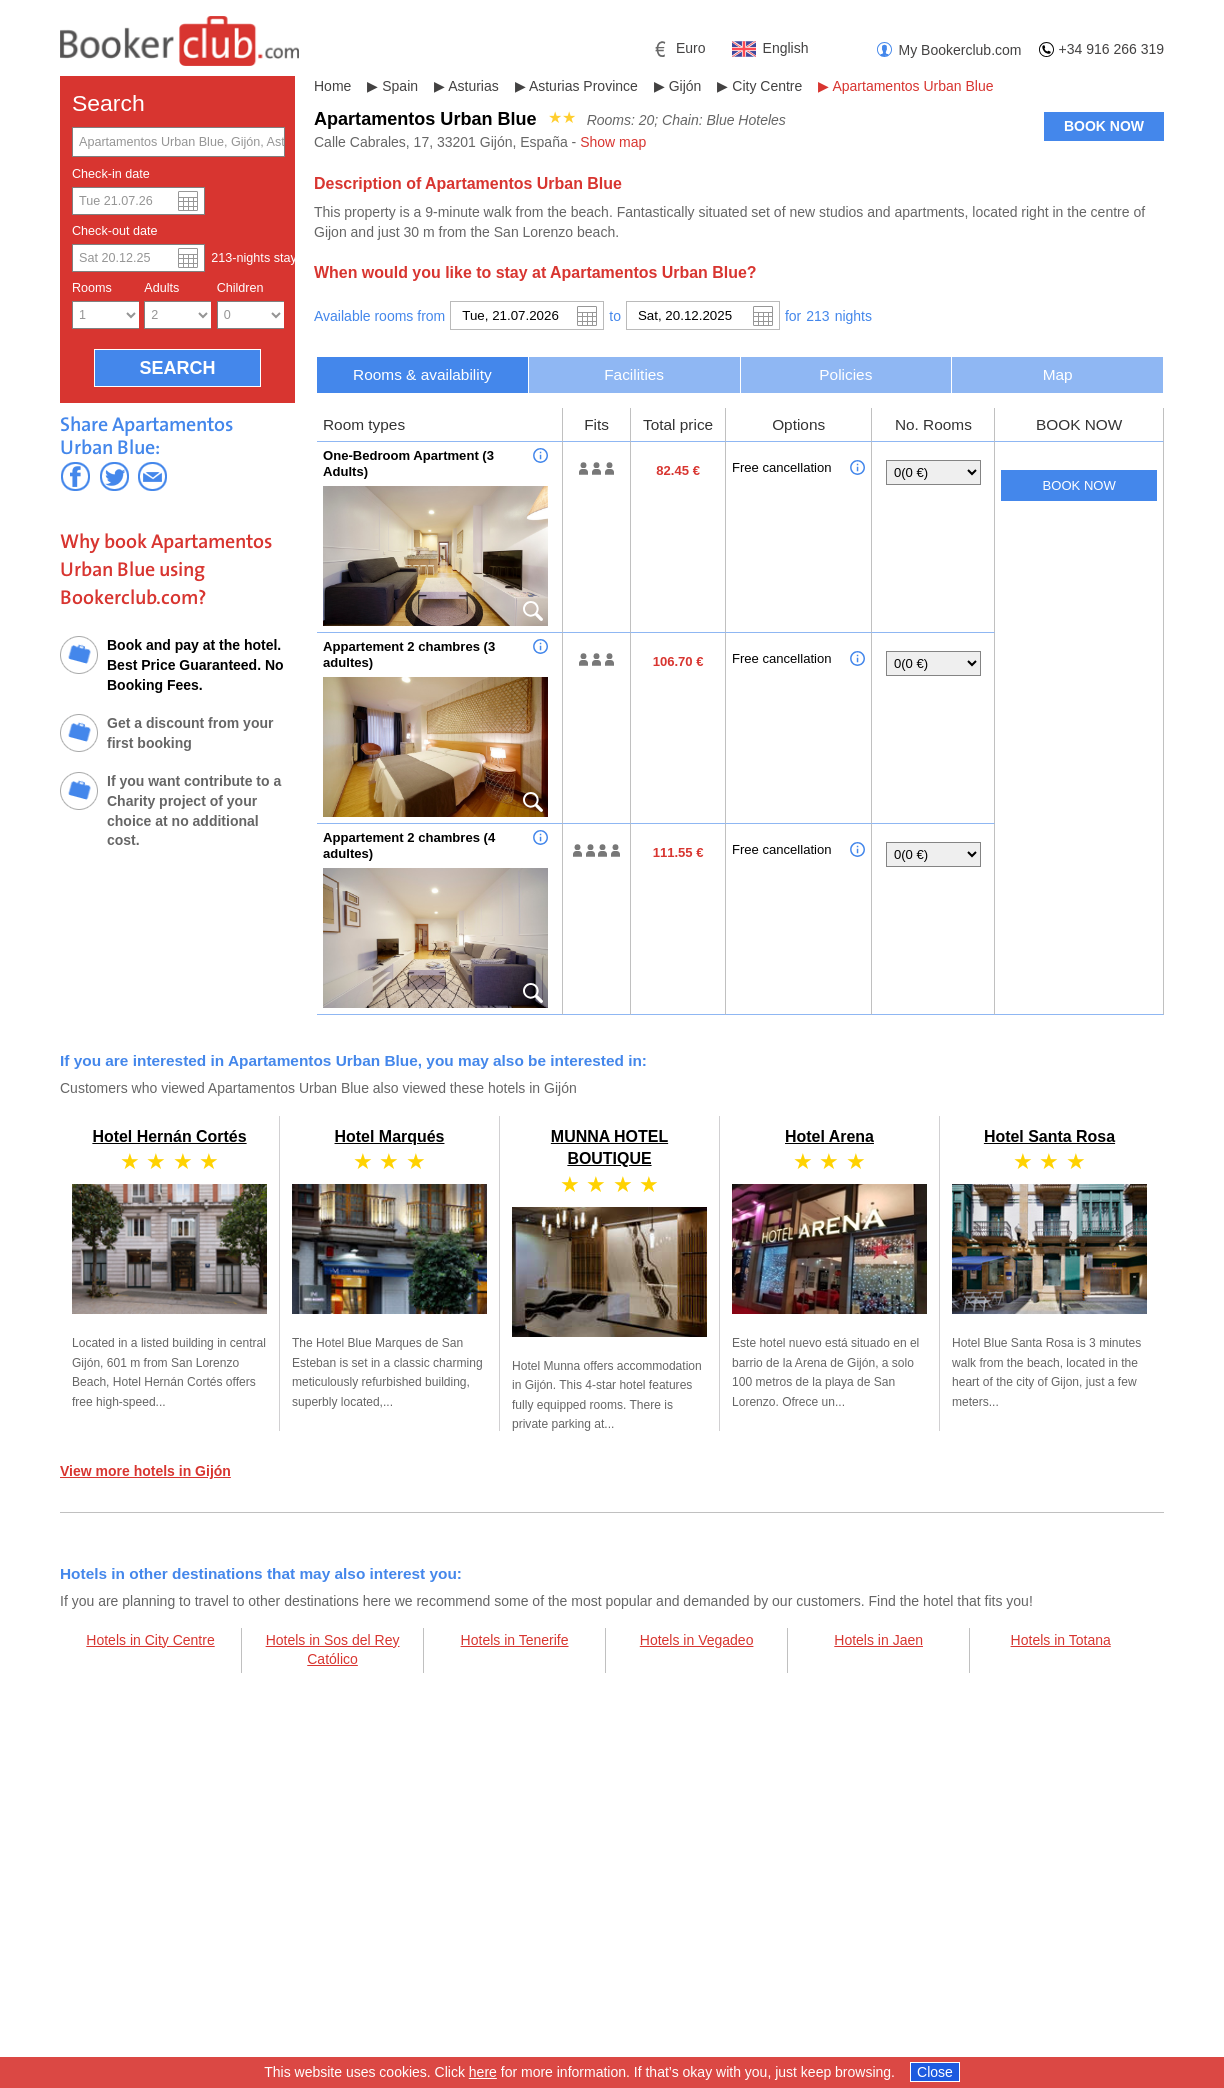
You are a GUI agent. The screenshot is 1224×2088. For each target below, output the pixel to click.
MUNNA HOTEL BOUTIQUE (609, 1272)
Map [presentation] (1058, 374)
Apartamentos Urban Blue (912, 86)
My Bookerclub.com (960, 50)
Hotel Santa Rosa (1049, 1136)
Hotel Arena (829, 1136)
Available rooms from (379, 316)
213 (817, 316)
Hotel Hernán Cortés (169, 1136)
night (853, 316)
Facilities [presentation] (634, 374)
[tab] (422, 374)
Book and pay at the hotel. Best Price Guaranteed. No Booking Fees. (195, 664)
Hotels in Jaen (878, 1640)
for (793, 316)
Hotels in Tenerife (515, 1640)
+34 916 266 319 (1112, 49)
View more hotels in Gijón (145, 1471)
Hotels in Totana (1061, 1640)
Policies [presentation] (845, 374)
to (615, 316)
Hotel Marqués (390, 1136)
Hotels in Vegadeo (697, 1640)
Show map (613, 142)
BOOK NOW (1104, 126)
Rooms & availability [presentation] (422, 374)
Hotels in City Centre (150, 1640)
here (483, 2072)
